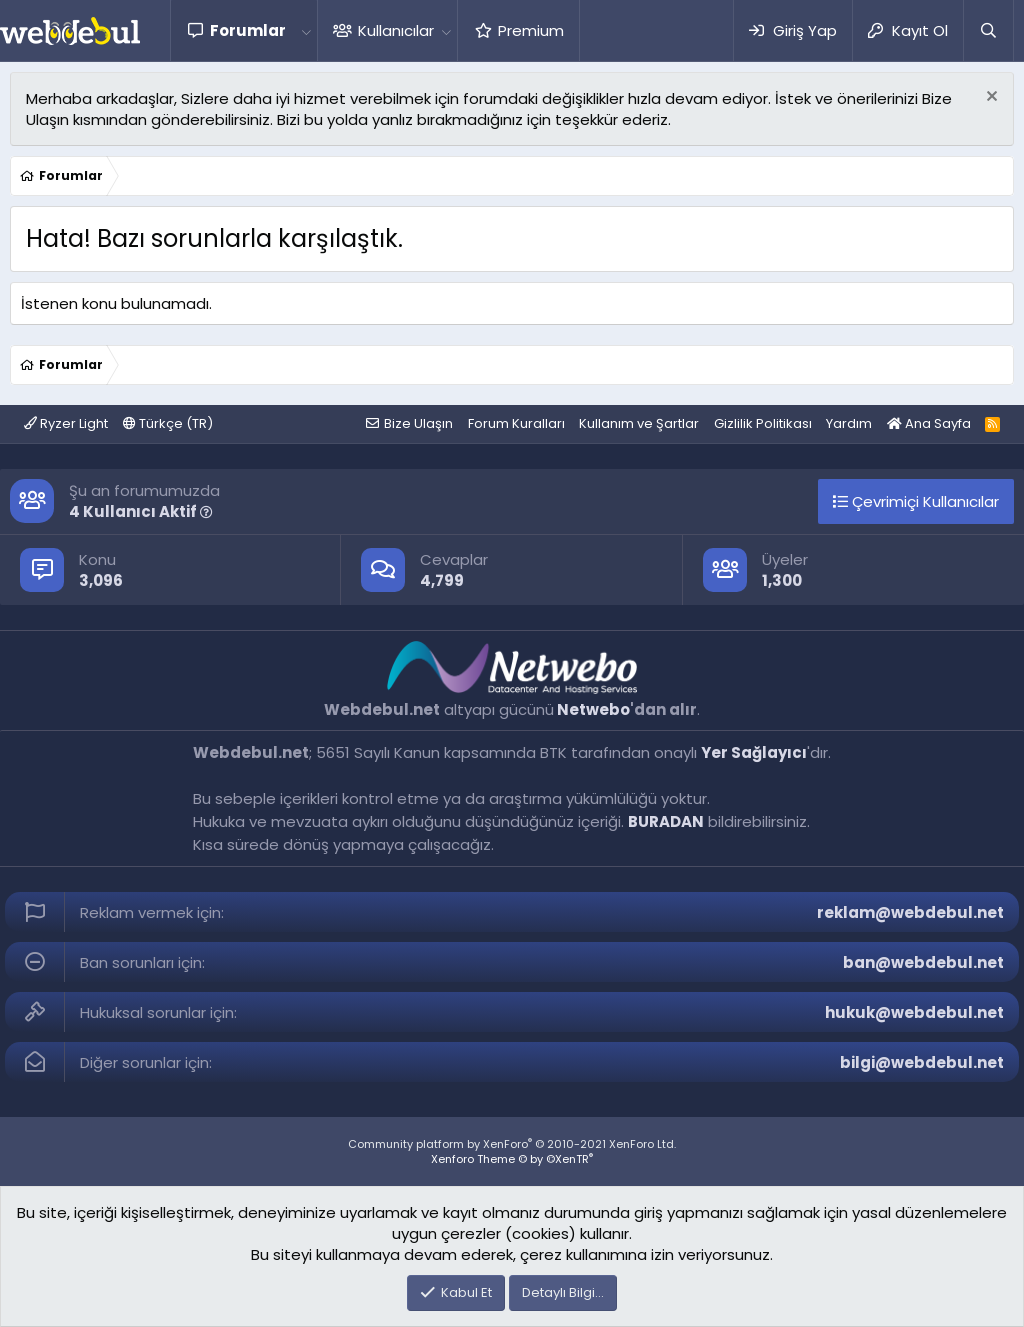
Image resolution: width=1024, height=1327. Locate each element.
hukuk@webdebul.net (914, 1012)
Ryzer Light (66, 423)
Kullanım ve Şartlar (639, 423)
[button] (306, 30)
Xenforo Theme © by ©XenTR (512, 1159)
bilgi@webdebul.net (922, 1062)
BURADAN (666, 821)
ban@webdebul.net (923, 962)
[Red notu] (989, 98)
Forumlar (248, 30)
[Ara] (988, 30)
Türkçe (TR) (168, 423)
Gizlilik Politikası (763, 423)
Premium (531, 30)
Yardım (849, 423)
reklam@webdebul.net (910, 912)
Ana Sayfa (929, 423)
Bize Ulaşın (418, 423)
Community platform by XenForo (512, 1144)
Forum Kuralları (516, 423)
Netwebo (593, 709)
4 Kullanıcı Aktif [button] (141, 511)
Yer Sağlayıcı (754, 752)
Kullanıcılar (396, 30)
